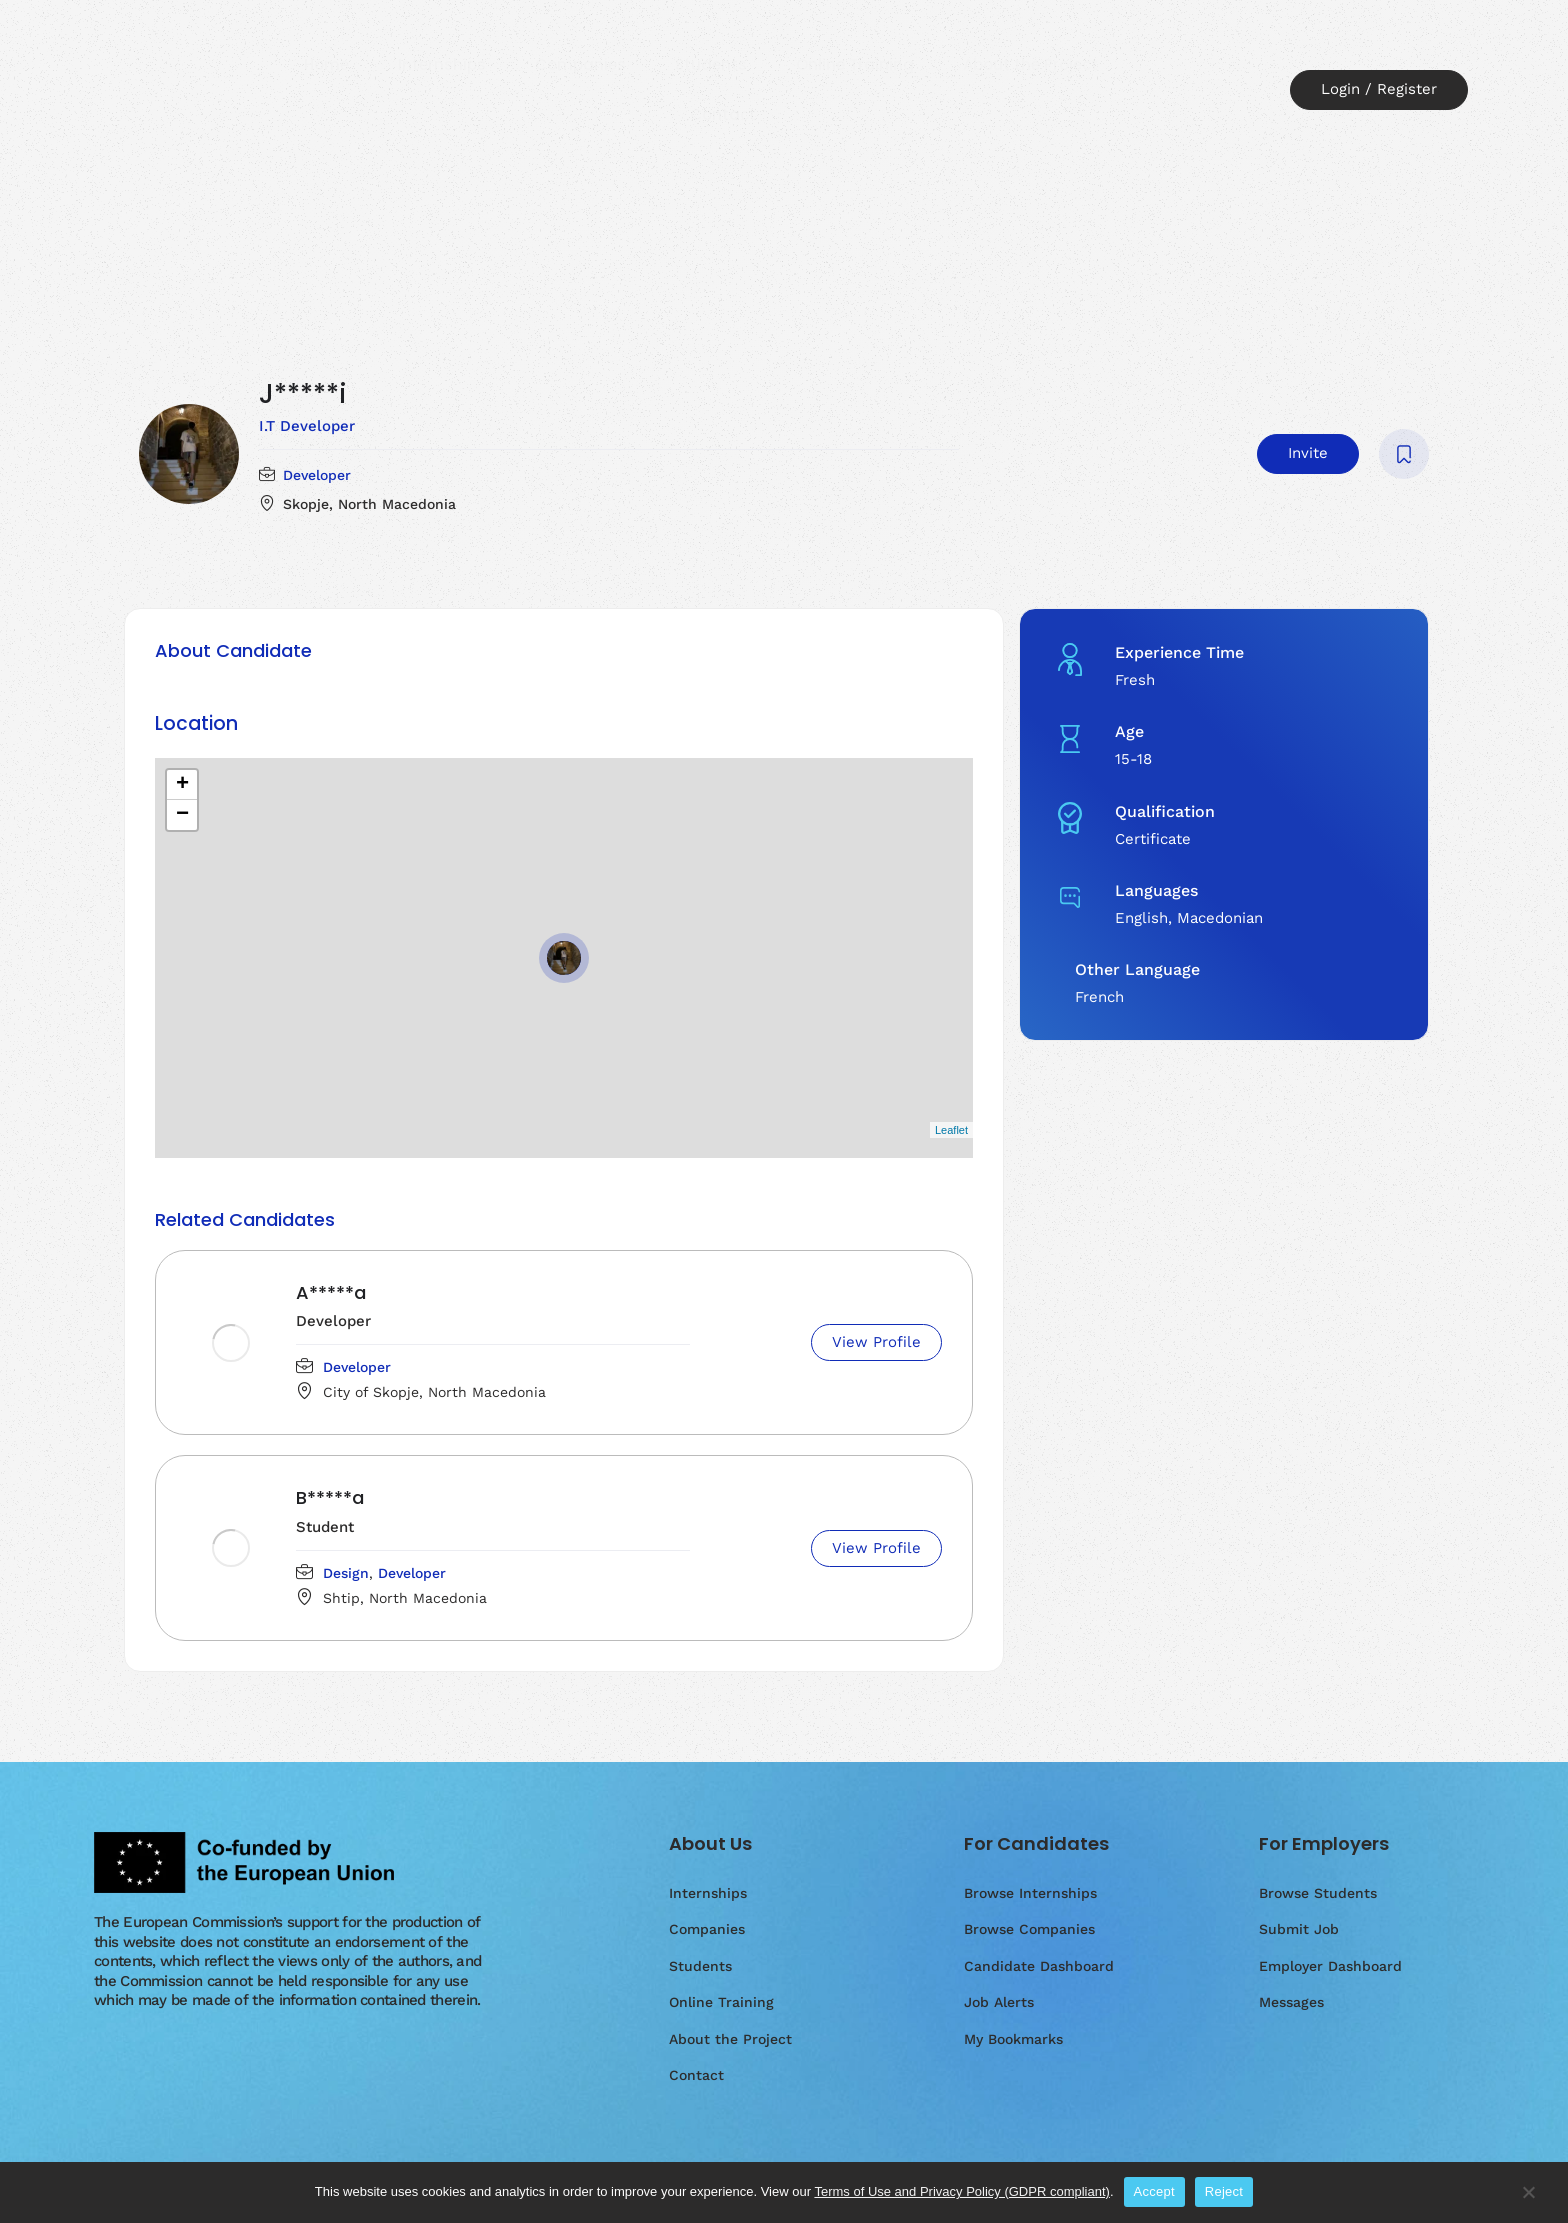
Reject (1224, 2191)
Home (326, 64)
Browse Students (1318, 1893)
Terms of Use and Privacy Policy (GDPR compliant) (961, 2191)
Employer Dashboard (1330, 1966)
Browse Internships (1030, 1893)
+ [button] (182, 785)
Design (346, 1573)
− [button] (182, 815)
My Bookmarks (1013, 2039)
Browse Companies (1029, 1929)
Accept (1154, 2191)
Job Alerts (999, 2002)
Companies (580, 64)
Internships (442, 64)
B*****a (330, 1497)
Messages (1291, 2002)
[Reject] (1528, 2202)
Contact (723, 114)
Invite (1308, 453)
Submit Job (1299, 1929)
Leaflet (951, 1130)
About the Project (1030, 64)
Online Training (855, 64)
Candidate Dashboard (1039, 1966)
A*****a (331, 1292)
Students (711, 64)
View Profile (876, 1342)
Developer (317, 475)
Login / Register (1379, 89)
